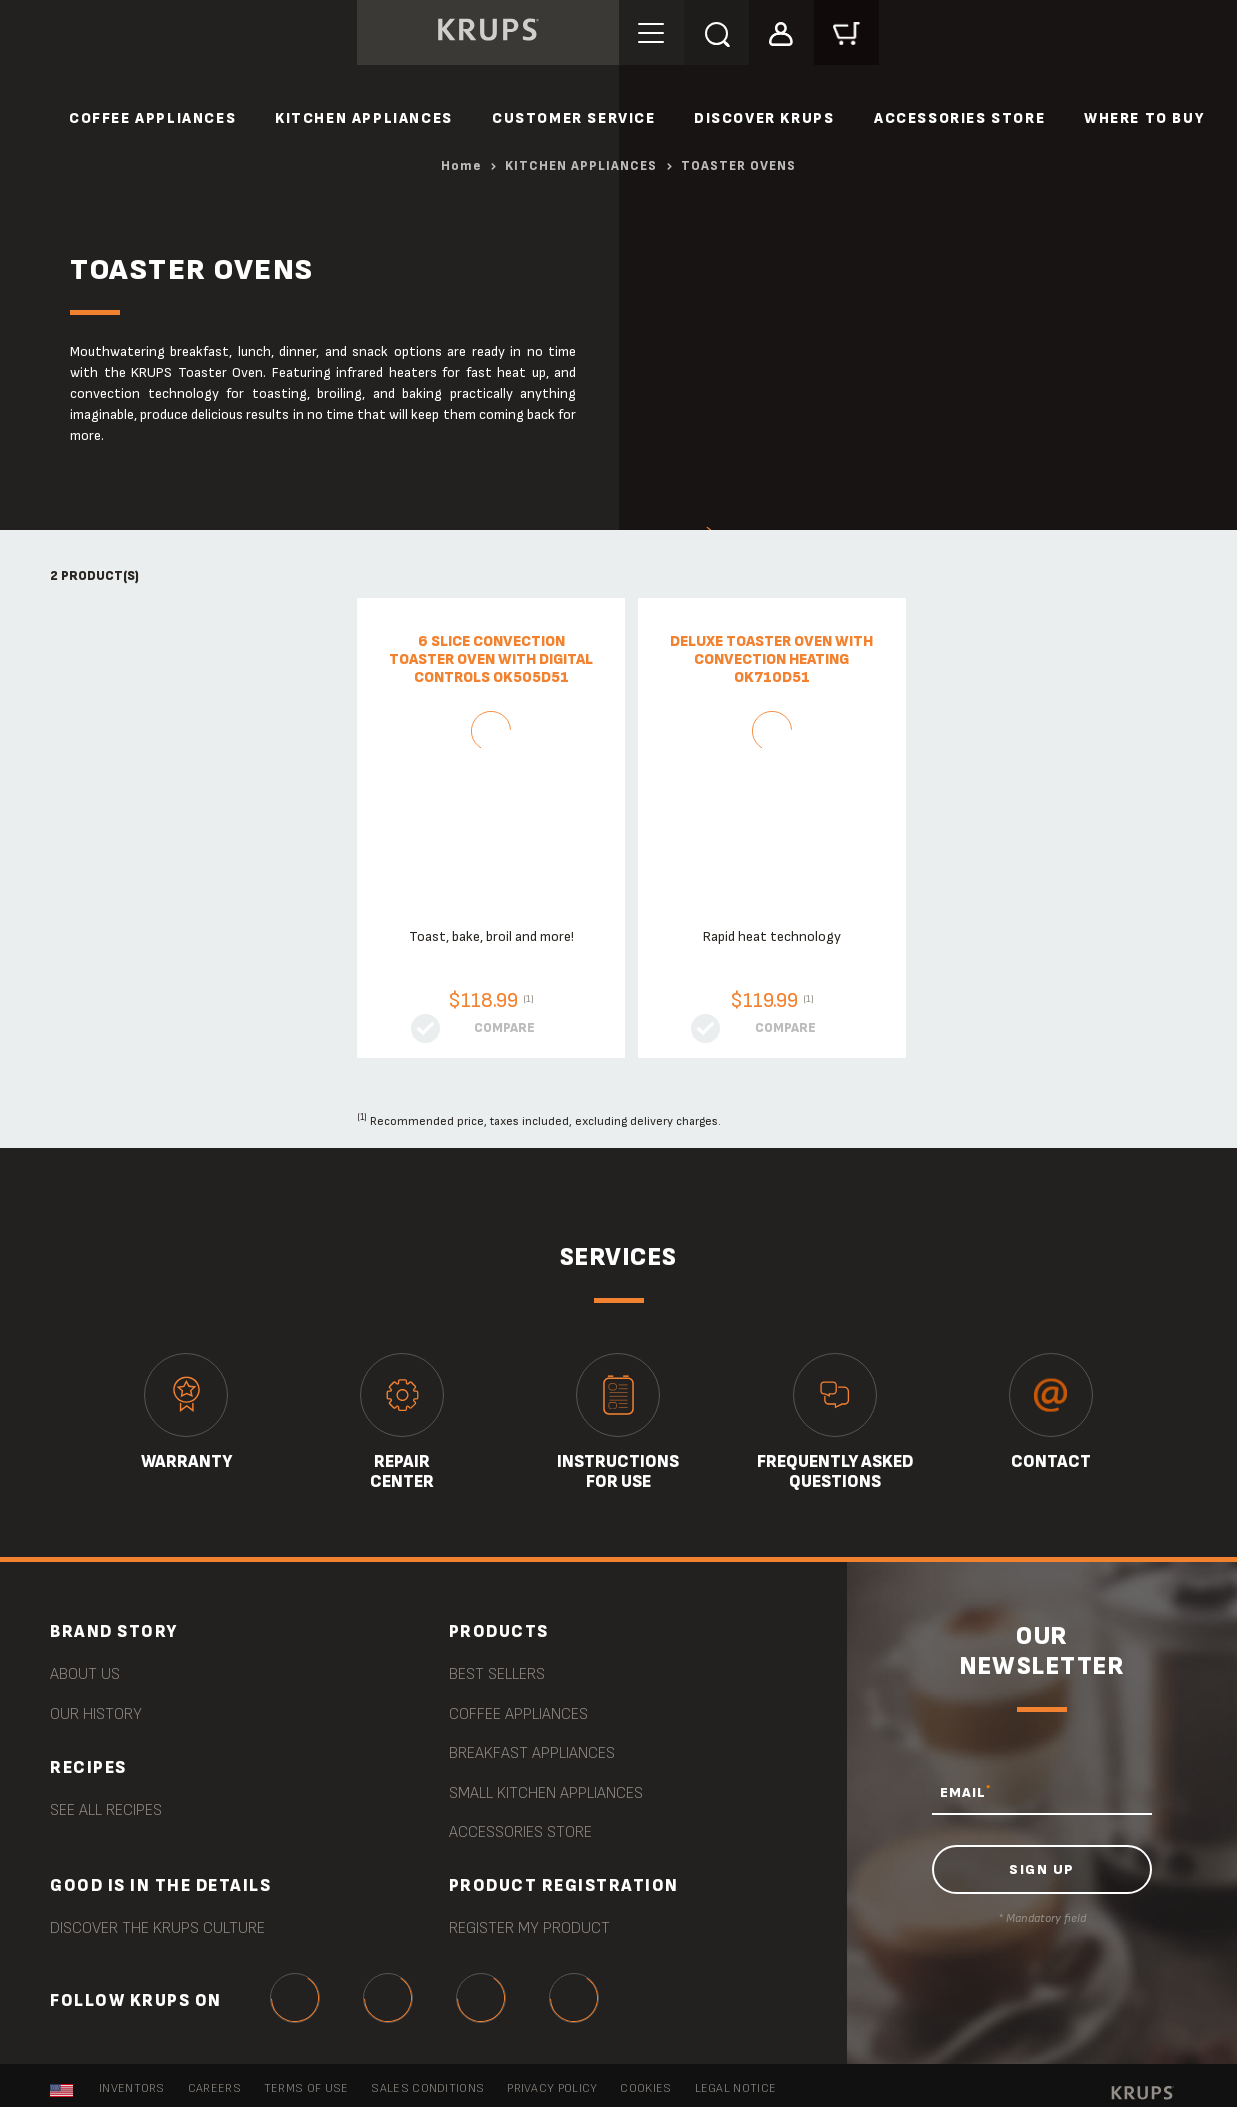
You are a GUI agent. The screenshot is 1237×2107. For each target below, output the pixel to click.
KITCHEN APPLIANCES (364, 118)
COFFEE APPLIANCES (152, 118)
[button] (781, 31)
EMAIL (965, 1792)
